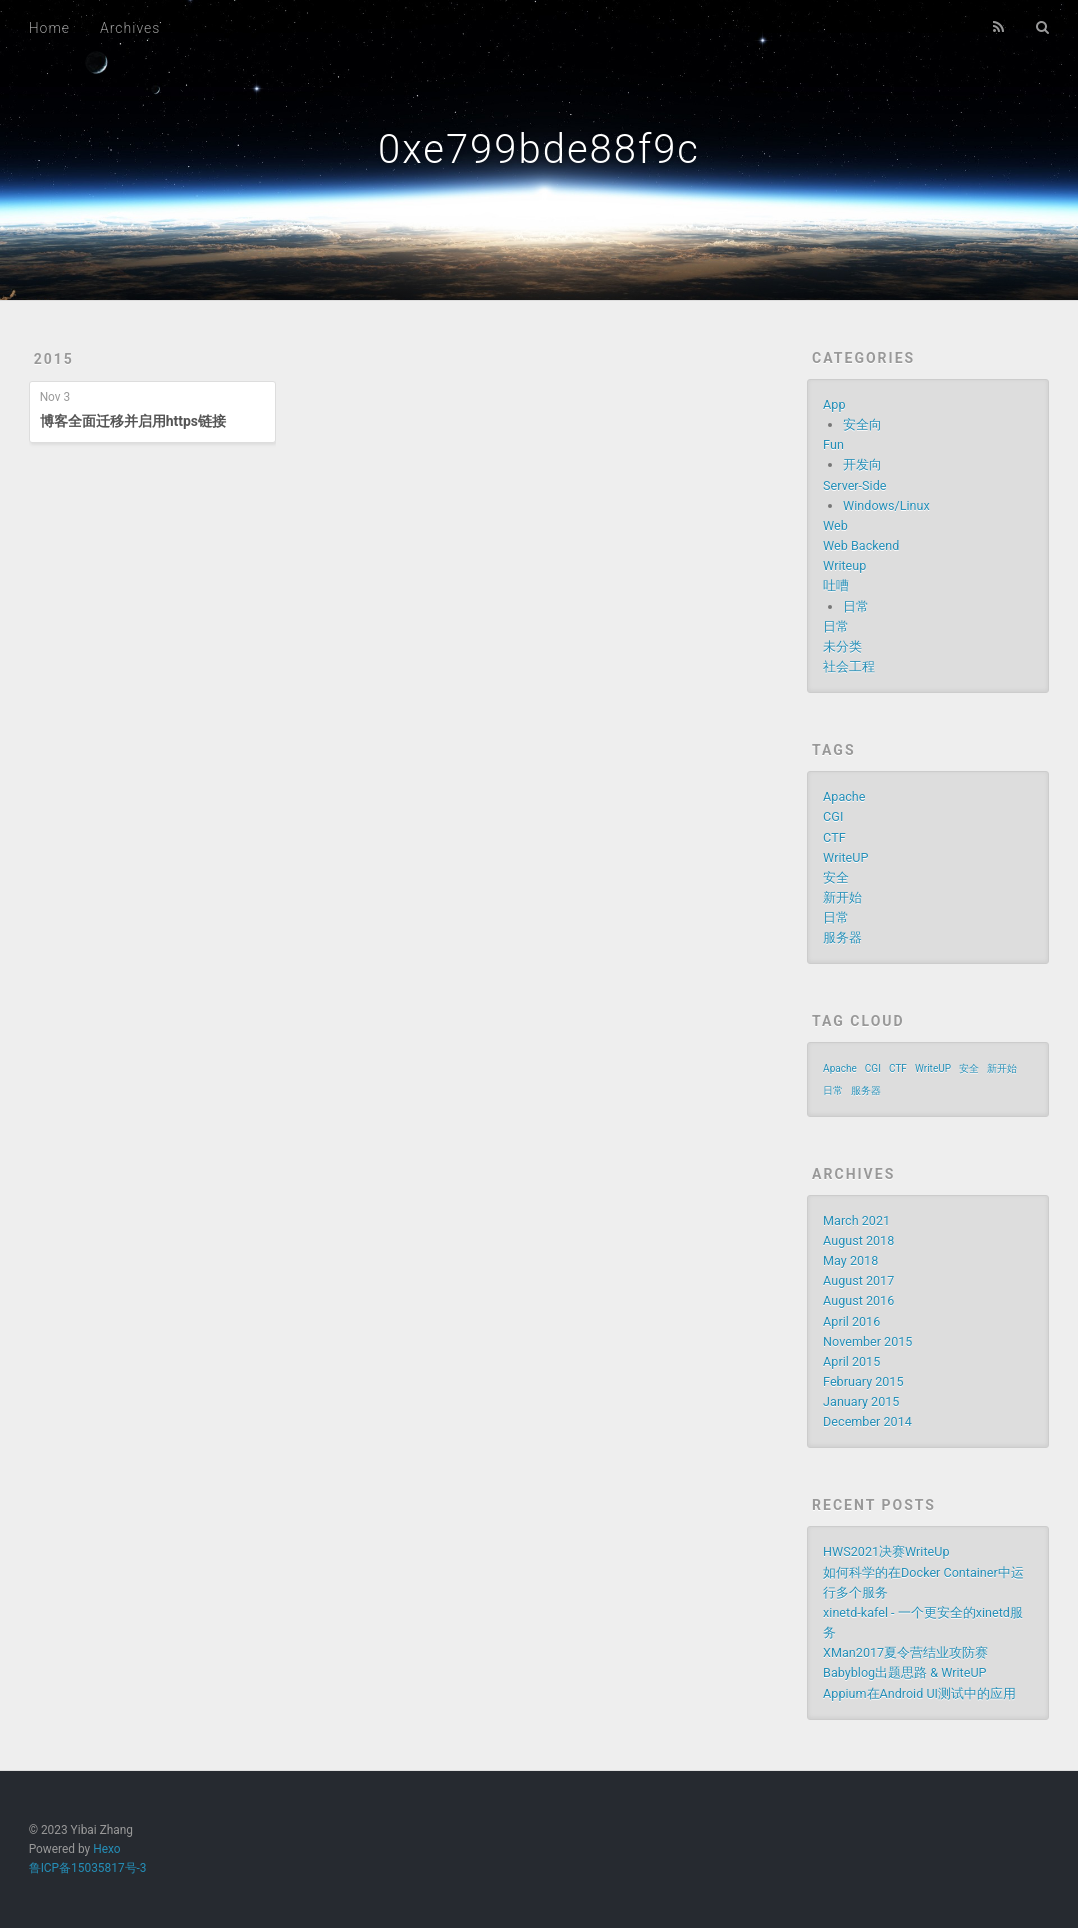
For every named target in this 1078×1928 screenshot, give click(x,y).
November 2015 (867, 1341)
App (834, 404)
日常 (856, 606)
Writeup (844, 565)
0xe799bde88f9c (539, 149)
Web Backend (861, 545)
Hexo (106, 1849)
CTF (834, 837)
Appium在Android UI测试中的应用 (919, 1693)
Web (835, 525)
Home (49, 28)
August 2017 (858, 1280)
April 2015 (851, 1361)
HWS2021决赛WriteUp (886, 1551)
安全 (836, 877)
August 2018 (858, 1240)
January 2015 (861, 1401)
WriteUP (845, 857)
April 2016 (851, 1321)
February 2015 (863, 1381)
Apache (844, 796)
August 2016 (858, 1300)
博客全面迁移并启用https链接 (133, 421)
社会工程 (849, 666)
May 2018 (850, 1260)
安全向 (862, 424)
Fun (833, 444)
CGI (833, 816)
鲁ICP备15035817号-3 (88, 1868)
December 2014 (867, 1421)
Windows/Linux (886, 505)
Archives (130, 28)
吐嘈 (836, 585)
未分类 (842, 646)
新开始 (842, 897)
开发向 (862, 464)
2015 (54, 359)
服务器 (842, 937)
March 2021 (856, 1220)
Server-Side (854, 485)
